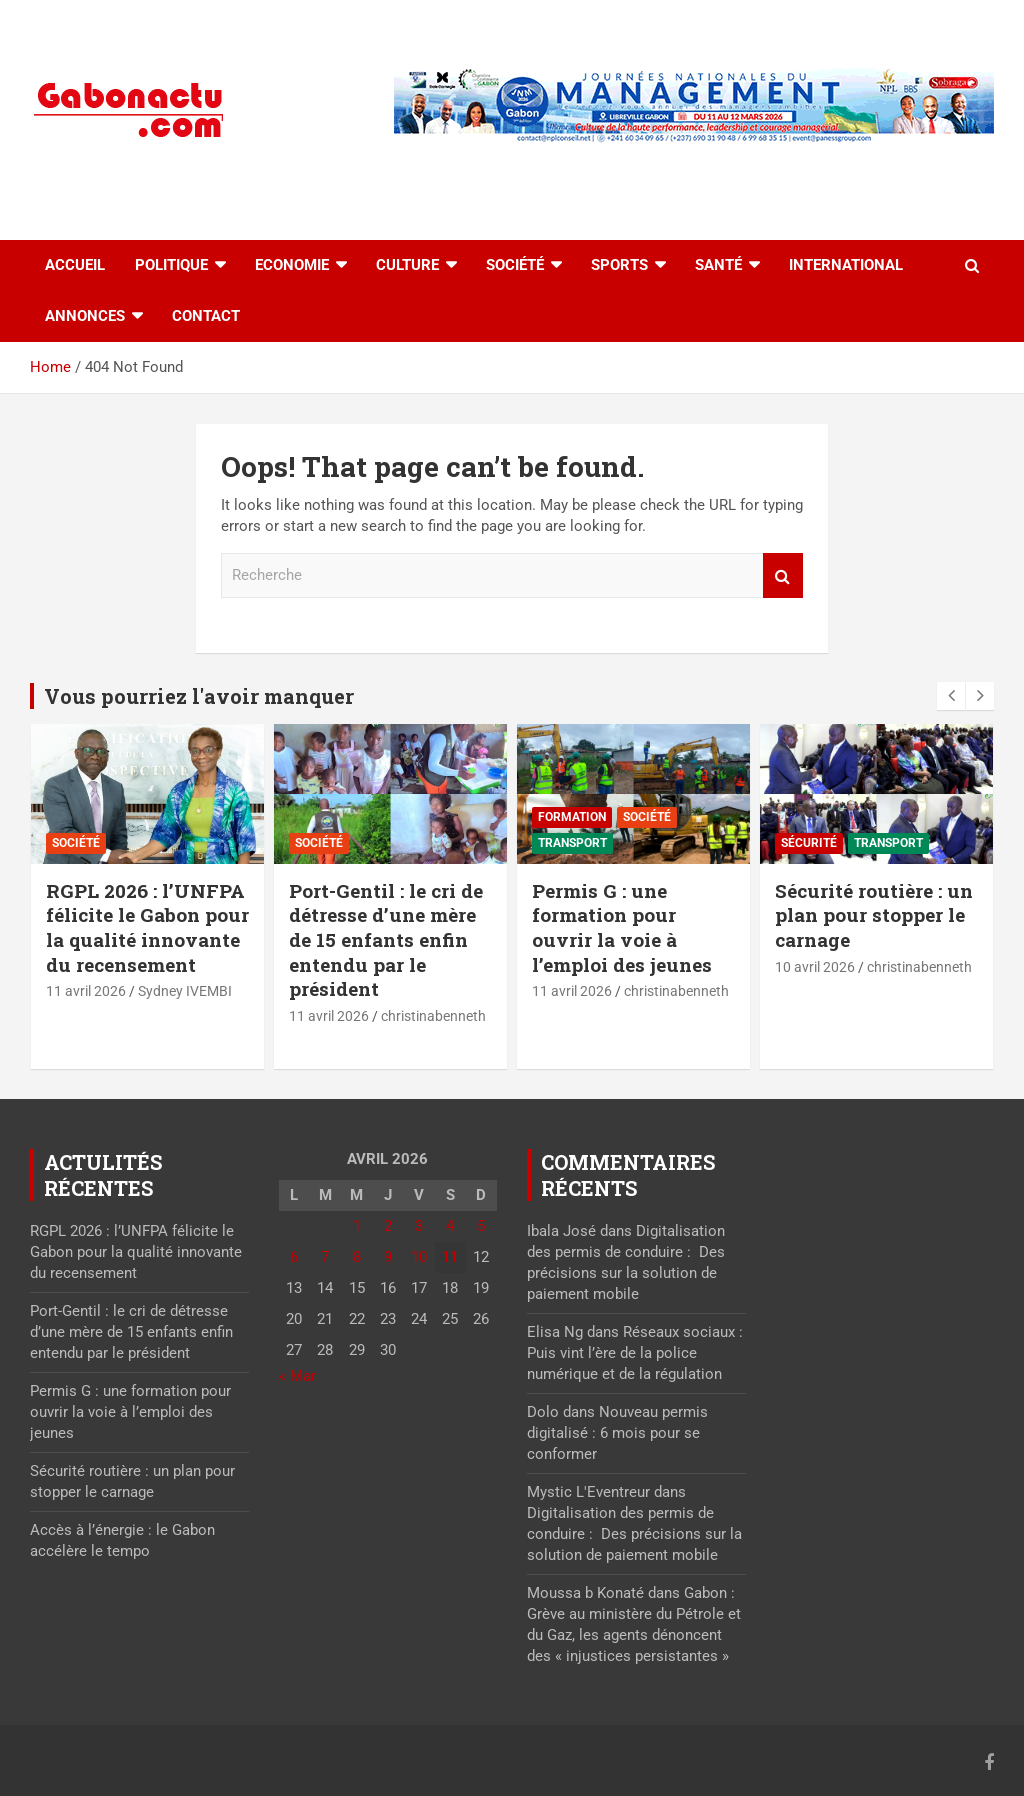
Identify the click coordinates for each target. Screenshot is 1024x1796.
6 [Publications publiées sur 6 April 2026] (294, 1257)
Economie (292, 265)
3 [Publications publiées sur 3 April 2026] (419, 1226)
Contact (206, 316)
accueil (75, 265)
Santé (718, 265)
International (846, 265)
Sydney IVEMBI (185, 991)
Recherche (783, 575)
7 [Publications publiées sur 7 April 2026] (325, 1257)
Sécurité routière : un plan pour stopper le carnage (874, 915)
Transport (572, 843)
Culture (407, 265)
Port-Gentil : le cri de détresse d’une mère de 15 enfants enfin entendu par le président (386, 940)
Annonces (85, 316)
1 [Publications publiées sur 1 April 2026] (357, 1226)
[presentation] (951, 696)
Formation (572, 817)
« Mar (297, 1376)
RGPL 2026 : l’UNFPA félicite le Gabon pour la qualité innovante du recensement (147, 927)
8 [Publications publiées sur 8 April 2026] (357, 1257)
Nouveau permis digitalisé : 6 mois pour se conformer (617, 1433)
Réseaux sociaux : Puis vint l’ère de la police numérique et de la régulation (635, 1353)
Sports (619, 265)
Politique (171, 265)
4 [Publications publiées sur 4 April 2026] (450, 1226)
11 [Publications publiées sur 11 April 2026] (450, 1257)
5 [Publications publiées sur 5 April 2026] (481, 1226)
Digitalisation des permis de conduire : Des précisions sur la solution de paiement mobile (634, 1534)
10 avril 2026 (815, 967)
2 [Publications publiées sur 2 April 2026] (388, 1226)
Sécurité (809, 843)
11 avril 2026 (86, 991)
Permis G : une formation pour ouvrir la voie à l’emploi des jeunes (622, 927)
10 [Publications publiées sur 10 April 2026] (419, 1257)
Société (515, 265)
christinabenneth (433, 1016)
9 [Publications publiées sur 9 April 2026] (388, 1257)
